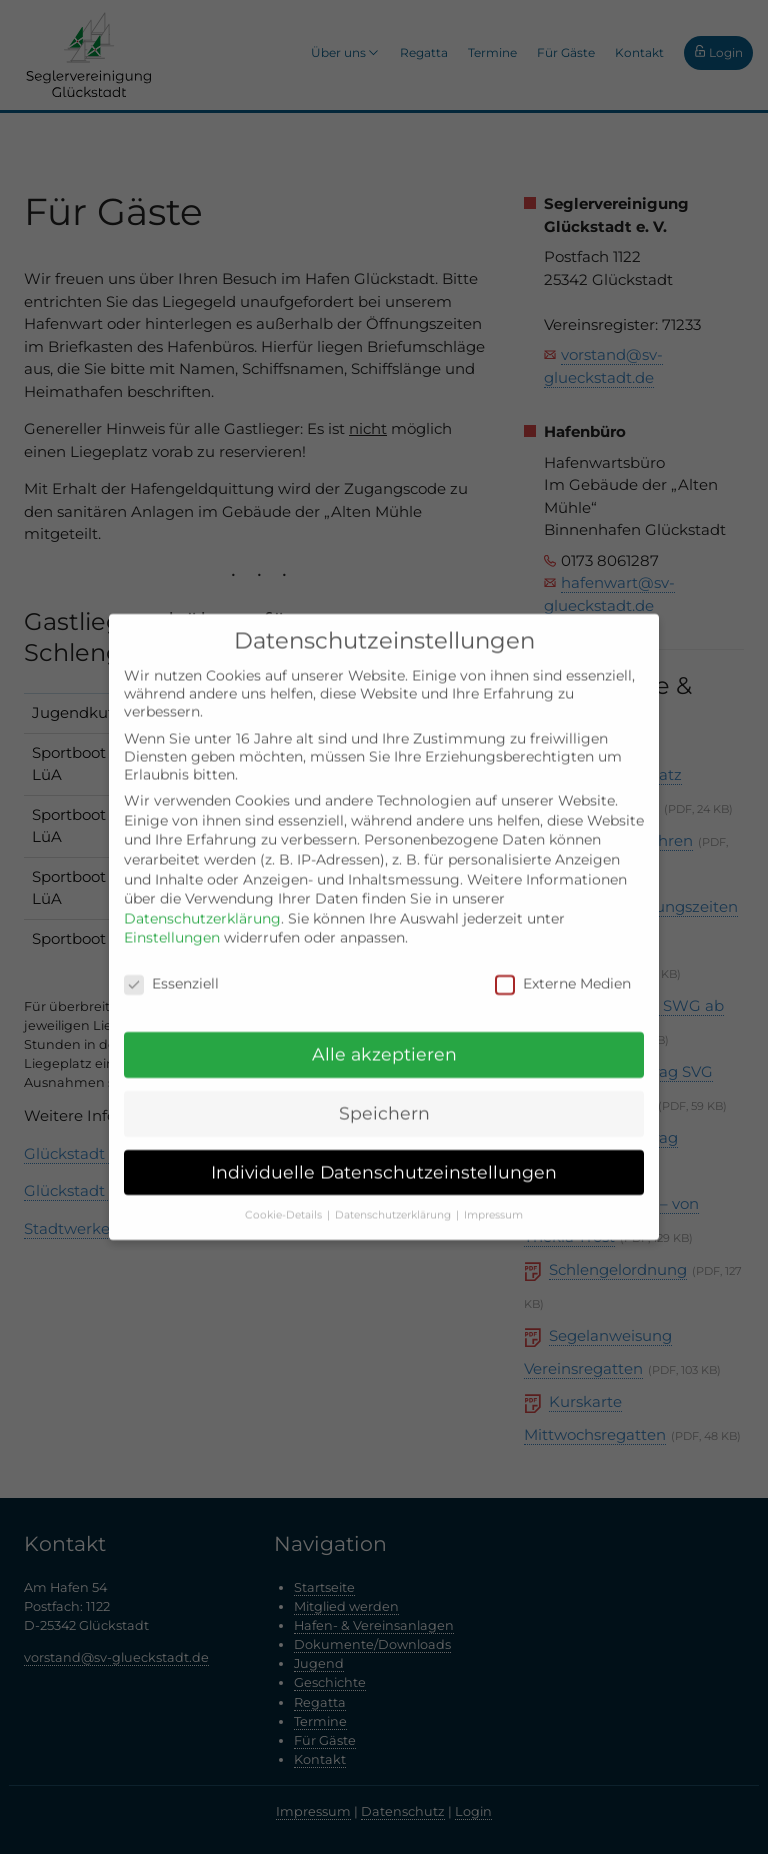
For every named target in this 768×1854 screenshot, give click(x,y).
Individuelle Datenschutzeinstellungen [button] (384, 1156)
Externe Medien (563, 969)
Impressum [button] (493, 1199)
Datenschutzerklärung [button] (394, 1199)
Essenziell (171, 969)
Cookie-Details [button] (285, 1199)
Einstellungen (172, 923)
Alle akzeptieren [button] (384, 1039)
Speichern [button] (384, 1098)
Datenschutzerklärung (202, 903)
